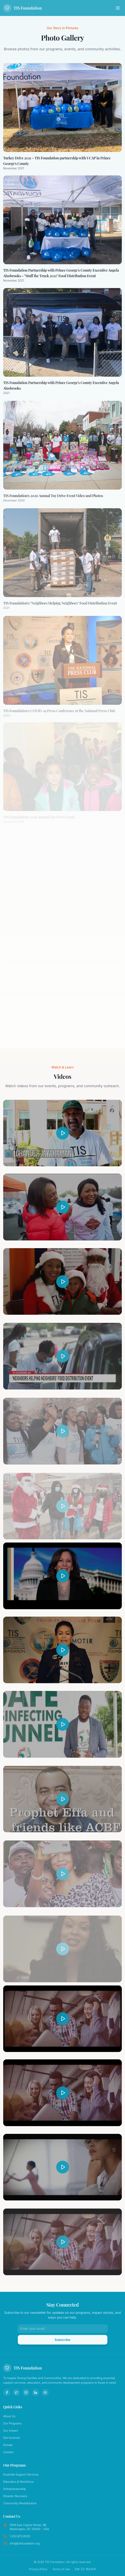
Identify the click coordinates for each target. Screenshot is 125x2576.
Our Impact (10, 2430)
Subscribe (62, 2340)
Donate (8, 2445)
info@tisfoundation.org (25, 2543)
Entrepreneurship (14, 2489)
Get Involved (11, 2437)
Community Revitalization (20, 2503)
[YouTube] (45, 2392)
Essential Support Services (21, 2474)
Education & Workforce (18, 2481)
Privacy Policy (38, 2569)
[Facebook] (6, 2392)
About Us (9, 2416)
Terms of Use (61, 2569)
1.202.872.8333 (20, 2536)
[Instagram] (26, 2392)
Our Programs (12, 2423)
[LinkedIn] (35, 2392)
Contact (8, 2452)
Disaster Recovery (15, 2496)
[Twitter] (16, 2392)
